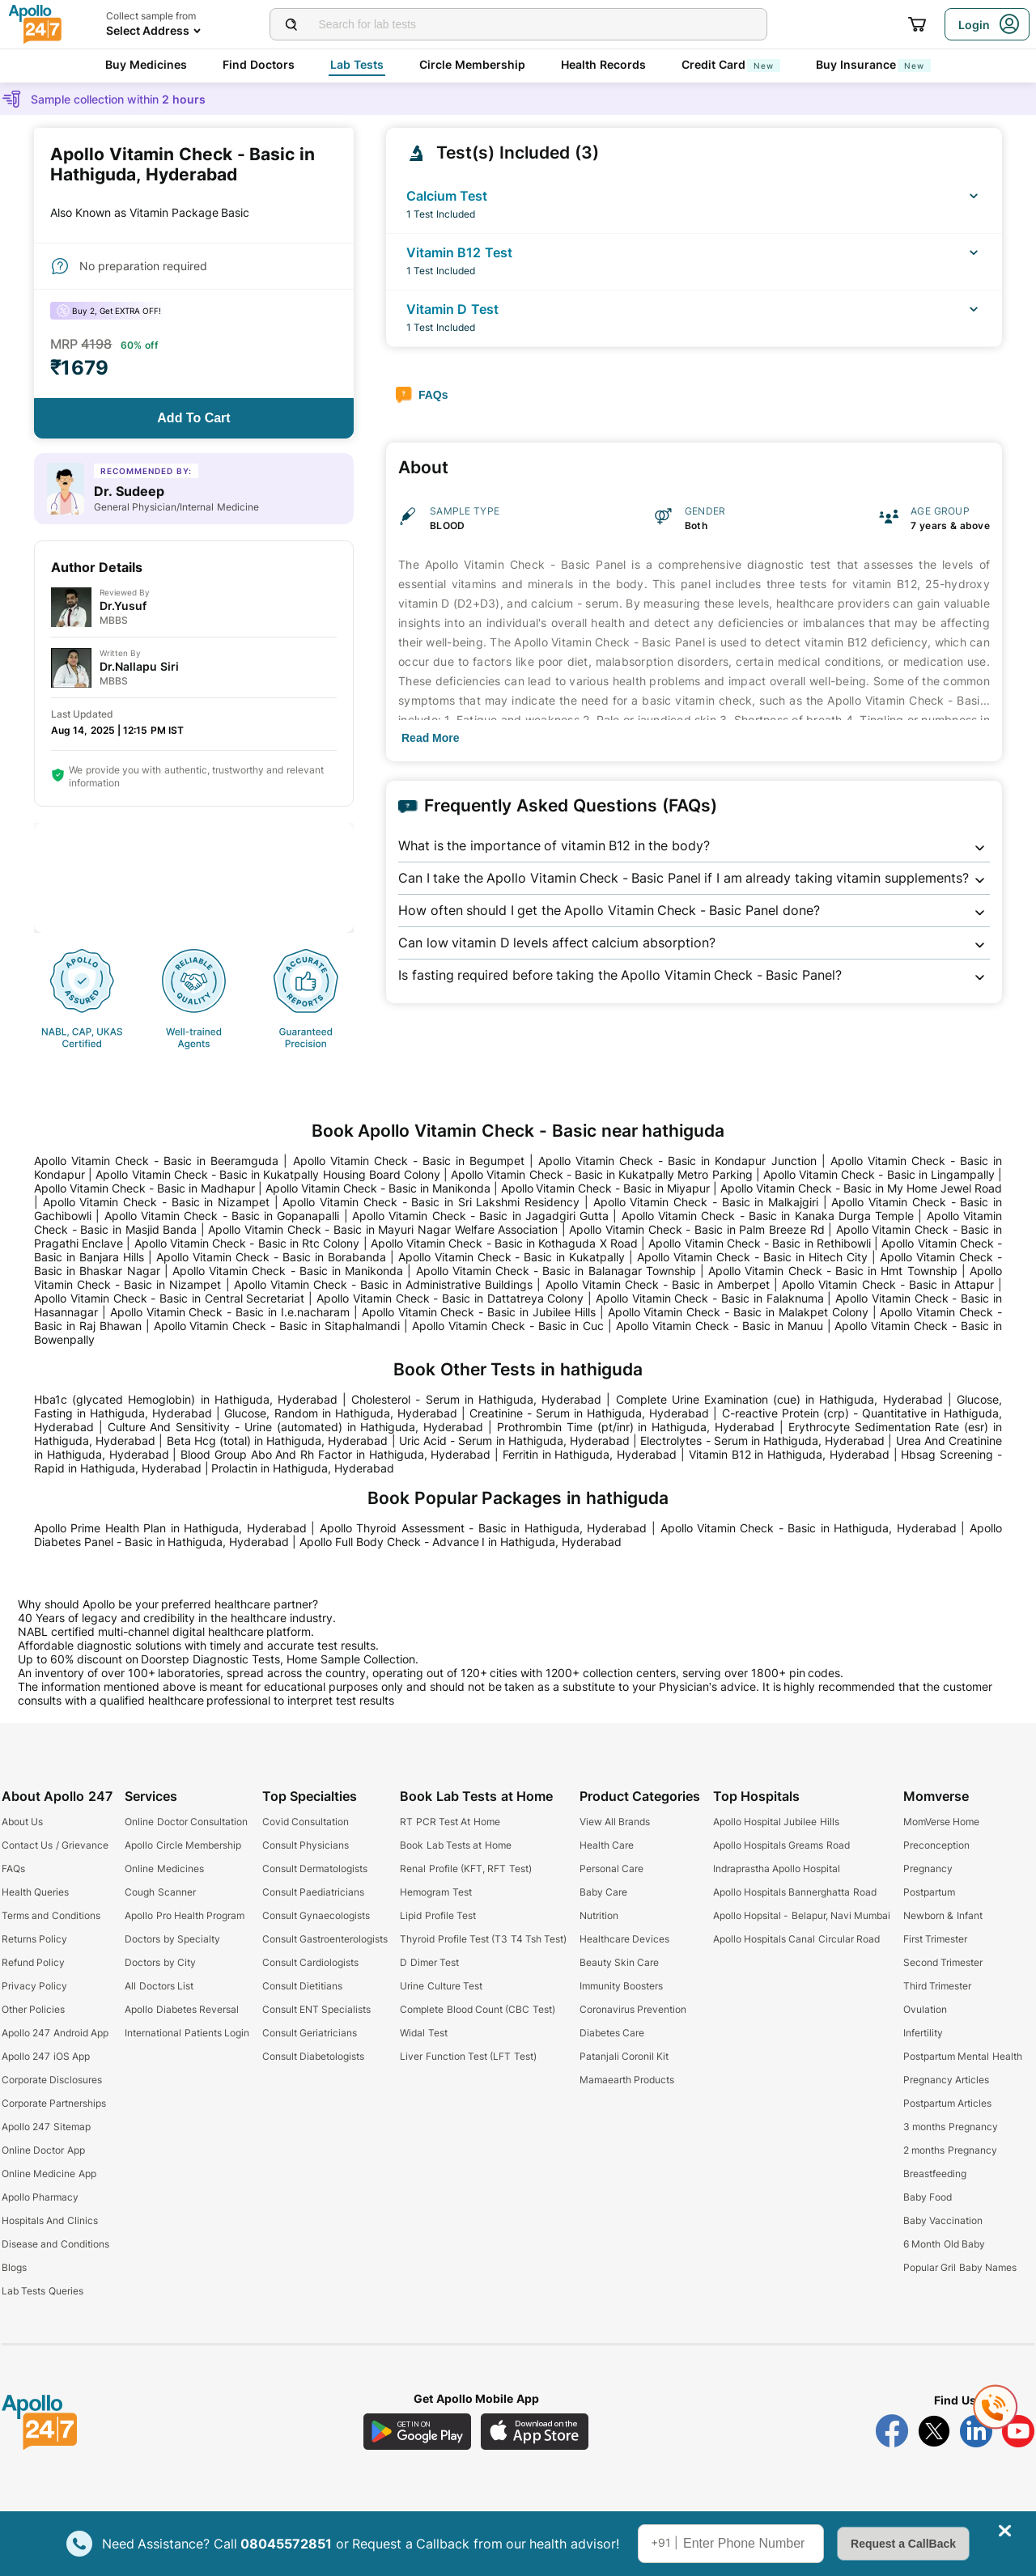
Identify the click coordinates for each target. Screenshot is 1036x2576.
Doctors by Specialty (172, 1939)
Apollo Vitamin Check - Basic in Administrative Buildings (383, 1284)
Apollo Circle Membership (183, 1845)
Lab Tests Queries (42, 2291)
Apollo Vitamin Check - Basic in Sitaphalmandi (277, 1325)
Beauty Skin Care (620, 1962)
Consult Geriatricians (309, 2033)
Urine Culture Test (441, 1986)
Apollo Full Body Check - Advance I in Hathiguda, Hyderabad (460, 1542)
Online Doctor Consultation (186, 1821)
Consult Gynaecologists (316, 1915)
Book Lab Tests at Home (455, 1845)
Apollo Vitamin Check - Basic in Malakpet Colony (738, 1312)
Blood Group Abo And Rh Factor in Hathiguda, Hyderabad (335, 1454)
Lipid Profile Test (438, 1915)
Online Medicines (164, 1868)
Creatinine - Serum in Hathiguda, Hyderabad (589, 1413)
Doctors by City (160, 1962)
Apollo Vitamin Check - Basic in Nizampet (156, 1202)
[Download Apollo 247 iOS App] (535, 2431)
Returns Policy (34, 1939)
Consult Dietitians (302, 1986)
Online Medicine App (49, 2173)
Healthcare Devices (624, 1939)
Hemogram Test (435, 1892)
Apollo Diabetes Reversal (182, 2009)
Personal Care (611, 1868)
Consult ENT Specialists (317, 2009)
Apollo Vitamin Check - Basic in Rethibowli (759, 1243)
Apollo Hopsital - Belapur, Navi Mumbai (802, 1915)
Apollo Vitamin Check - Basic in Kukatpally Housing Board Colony (268, 1174)
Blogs (14, 2267)
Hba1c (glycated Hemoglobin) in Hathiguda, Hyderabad (186, 1399)
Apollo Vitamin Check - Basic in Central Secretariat (169, 1298)
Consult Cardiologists (310, 1962)
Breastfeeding (934, 2173)
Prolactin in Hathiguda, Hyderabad (302, 1468)
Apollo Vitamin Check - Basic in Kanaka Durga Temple (768, 1215)
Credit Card (730, 64)
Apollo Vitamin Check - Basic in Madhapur (144, 1188)
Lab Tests (357, 64)
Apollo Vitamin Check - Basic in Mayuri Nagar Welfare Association (383, 1229)
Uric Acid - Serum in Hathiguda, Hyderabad (514, 1440)
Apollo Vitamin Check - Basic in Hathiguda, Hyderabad (808, 1528)
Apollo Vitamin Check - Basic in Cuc (508, 1325)
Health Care (607, 1845)
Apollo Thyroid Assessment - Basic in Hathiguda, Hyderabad (484, 1528)
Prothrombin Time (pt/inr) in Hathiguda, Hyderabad (636, 1427)
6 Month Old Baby (944, 2244)
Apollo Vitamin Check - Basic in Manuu (719, 1325)
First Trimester (935, 1939)
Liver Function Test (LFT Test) (468, 2056)
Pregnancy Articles (946, 2080)
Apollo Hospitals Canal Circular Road (796, 1939)
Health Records (603, 64)
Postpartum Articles (947, 2103)
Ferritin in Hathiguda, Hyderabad (590, 1454)
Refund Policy (33, 1962)
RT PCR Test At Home (449, 1821)
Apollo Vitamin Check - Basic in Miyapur (606, 1188)
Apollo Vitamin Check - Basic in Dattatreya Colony (450, 1298)
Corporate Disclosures (52, 2080)
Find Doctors (259, 64)
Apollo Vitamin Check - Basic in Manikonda (377, 1188)
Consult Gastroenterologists (325, 1939)
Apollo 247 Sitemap (46, 2127)
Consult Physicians (305, 1845)
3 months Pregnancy (950, 2127)
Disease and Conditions (55, 2244)
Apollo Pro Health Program (184, 1915)
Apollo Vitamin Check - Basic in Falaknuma (710, 1298)
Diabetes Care (612, 2033)
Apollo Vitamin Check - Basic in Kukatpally (512, 1257)
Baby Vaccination (943, 2220)
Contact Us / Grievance (55, 1845)
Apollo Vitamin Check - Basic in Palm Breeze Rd (696, 1229)
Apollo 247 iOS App (46, 2056)
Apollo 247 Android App (55, 2033)
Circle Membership (472, 64)
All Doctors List (159, 1986)
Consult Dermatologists (314, 1868)
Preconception (936, 1845)
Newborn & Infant (943, 1915)
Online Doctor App (43, 2150)
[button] (694, 846)
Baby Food (927, 2197)
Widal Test (423, 2033)
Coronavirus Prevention (633, 2009)
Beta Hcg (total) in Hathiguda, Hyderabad (277, 1440)
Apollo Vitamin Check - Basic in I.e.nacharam (230, 1312)
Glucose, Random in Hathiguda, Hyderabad (340, 1413)
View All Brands (615, 1821)
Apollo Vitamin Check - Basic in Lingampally (879, 1174)
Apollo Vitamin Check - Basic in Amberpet (658, 1284)
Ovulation (925, 2009)
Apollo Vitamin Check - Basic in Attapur (888, 1284)
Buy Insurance (873, 64)
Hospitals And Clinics (50, 2220)
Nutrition (599, 1915)
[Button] (194, 418)
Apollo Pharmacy (40, 2197)
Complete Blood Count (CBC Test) (477, 2009)
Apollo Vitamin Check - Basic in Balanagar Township (556, 1270)
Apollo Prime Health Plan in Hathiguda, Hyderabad (170, 1528)
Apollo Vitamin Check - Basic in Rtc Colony (247, 1243)
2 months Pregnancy (950, 2150)
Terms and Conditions (51, 1915)
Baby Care (603, 1892)
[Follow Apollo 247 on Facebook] (892, 2431)
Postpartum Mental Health (962, 2056)
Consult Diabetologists (313, 2056)
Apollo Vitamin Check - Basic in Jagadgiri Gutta (480, 1215)
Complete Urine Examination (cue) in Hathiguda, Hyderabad (779, 1399)
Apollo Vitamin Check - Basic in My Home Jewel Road (861, 1188)
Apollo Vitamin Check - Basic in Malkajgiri (705, 1202)
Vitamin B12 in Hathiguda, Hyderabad (789, 1454)
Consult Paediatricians (313, 1892)
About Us (22, 1821)
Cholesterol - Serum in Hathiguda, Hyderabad (476, 1399)
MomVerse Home (941, 1821)
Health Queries (35, 1892)
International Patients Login (187, 2033)
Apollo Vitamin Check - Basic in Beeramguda (156, 1160)
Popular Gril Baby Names (960, 2267)
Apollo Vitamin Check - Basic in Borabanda (271, 1257)
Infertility (923, 2033)
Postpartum (929, 1892)
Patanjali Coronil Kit (624, 2056)
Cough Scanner (160, 1892)
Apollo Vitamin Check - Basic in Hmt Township (832, 1270)
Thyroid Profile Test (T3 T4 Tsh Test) (483, 1939)
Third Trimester (937, 1986)
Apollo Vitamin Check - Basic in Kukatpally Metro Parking (601, 1174)
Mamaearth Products (627, 2080)
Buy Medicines (146, 64)
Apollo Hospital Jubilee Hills (776, 1821)
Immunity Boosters (621, 1986)
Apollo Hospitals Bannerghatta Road (795, 1892)
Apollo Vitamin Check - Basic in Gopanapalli (222, 1215)
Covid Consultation (305, 1821)
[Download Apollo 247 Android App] (417, 2431)
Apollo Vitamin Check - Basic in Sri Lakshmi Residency (431, 1202)
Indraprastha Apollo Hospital (777, 1868)
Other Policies (33, 2009)
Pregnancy (928, 1868)
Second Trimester (943, 1962)
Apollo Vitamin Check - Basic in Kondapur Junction (677, 1160)
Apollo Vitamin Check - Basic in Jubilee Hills (479, 1312)
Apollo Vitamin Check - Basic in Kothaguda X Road (504, 1243)
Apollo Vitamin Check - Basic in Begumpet (408, 1160)
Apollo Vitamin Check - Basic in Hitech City (752, 1257)
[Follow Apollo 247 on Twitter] (934, 2431)
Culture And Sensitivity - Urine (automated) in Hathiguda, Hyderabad (296, 1427)
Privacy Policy (34, 1986)
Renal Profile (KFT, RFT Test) (465, 1868)
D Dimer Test (429, 1962)
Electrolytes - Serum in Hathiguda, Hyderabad (762, 1440)
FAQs (13, 1868)
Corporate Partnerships (54, 2103)
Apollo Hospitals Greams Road (781, 1845)
